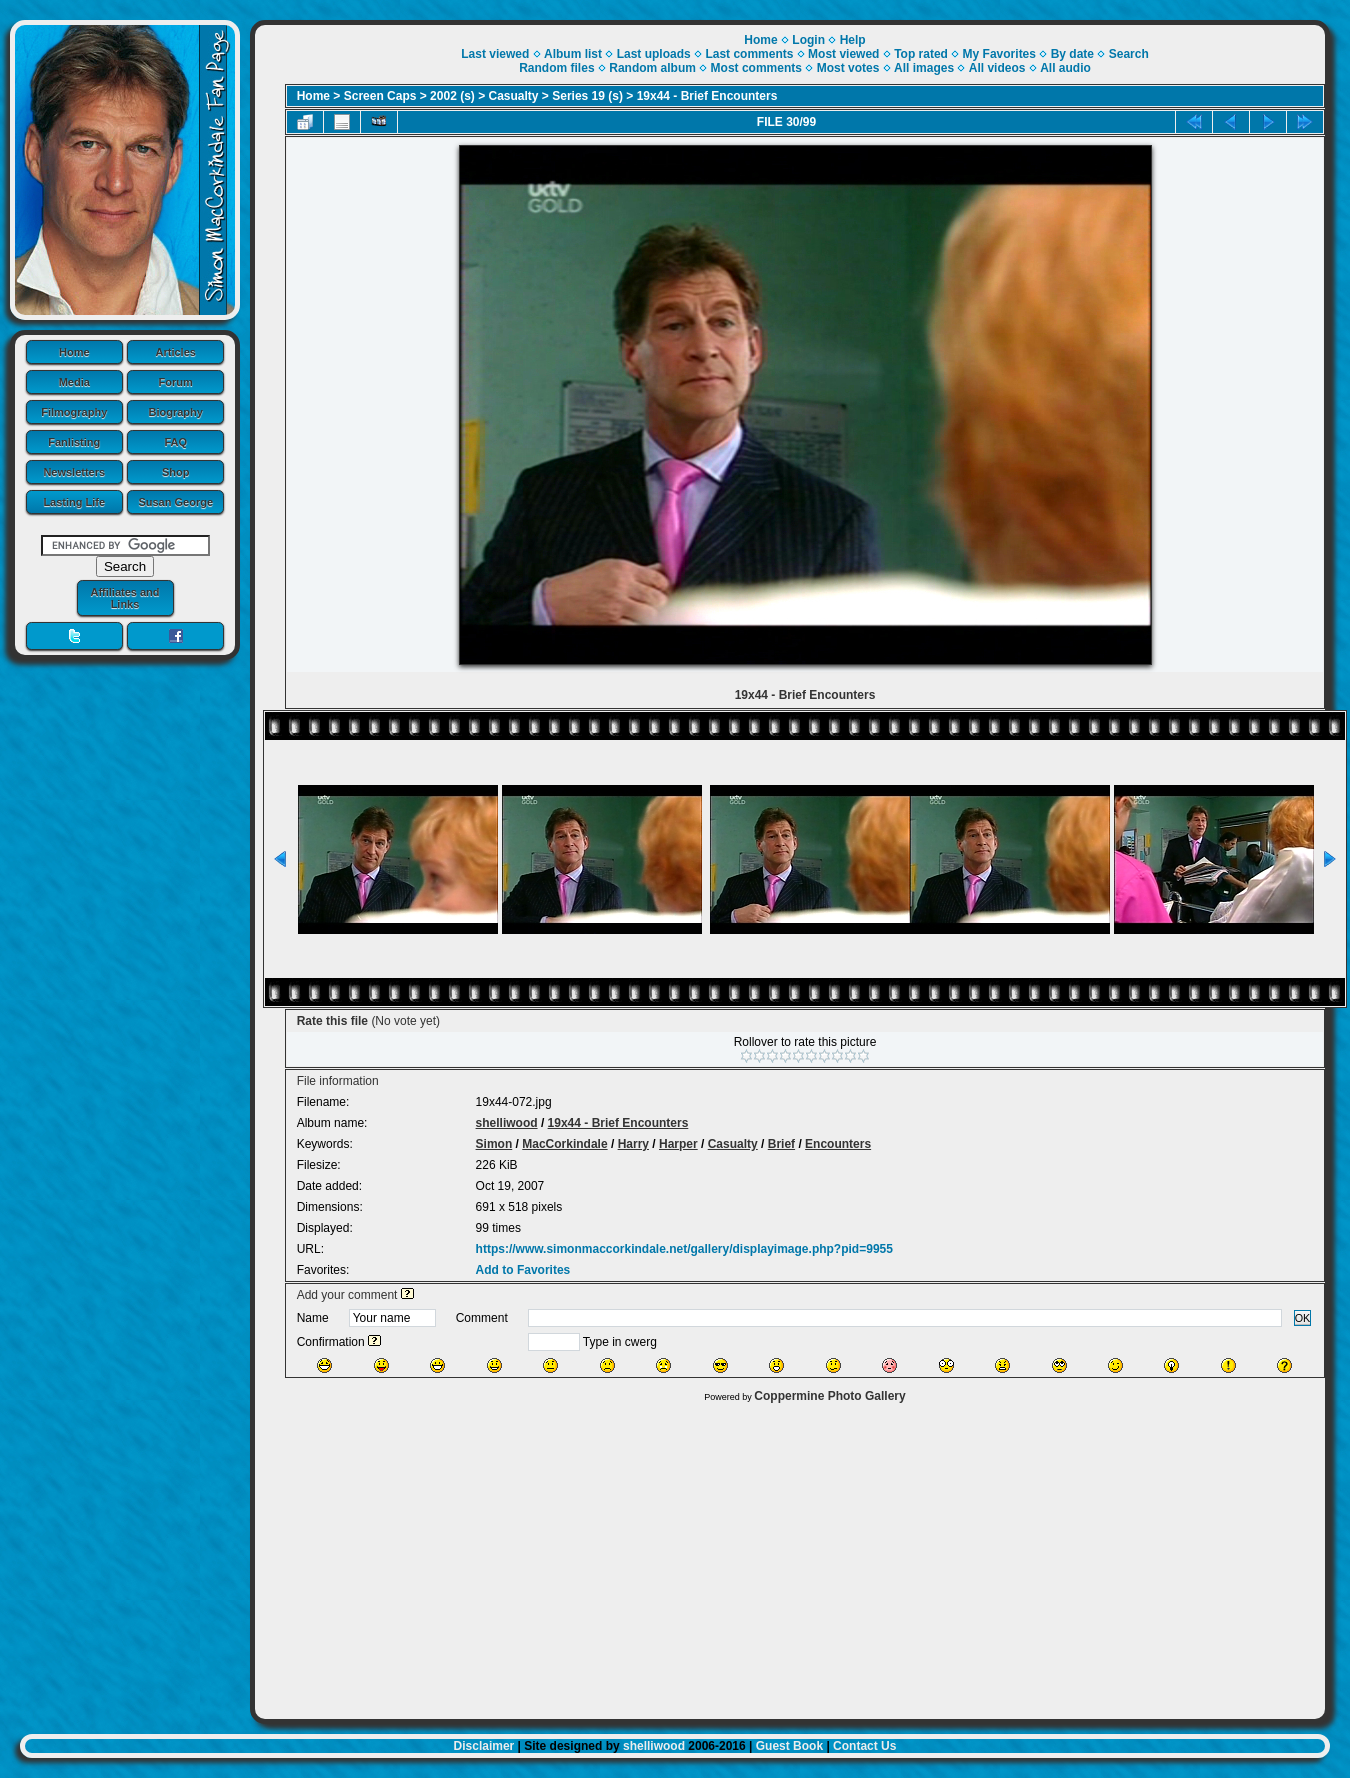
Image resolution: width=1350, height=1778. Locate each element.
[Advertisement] (790, 1556)
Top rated (921, 54)
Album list (573, 54)
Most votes (848, 68)
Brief (781, 1144)
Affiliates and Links (124, 598)
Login (808, 40)
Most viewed (843, 54)
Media (74, 382)
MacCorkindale (564, 1144)
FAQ (175, 442)
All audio (1065, 68)
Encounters (838, 1144)
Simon (494, 1144)
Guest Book (789, 1746)
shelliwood (507, 1123)
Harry (633, 1144)
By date (1072, 54)
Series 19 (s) (587, 96)
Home (74, 352)
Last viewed (495, 54)
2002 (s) (452, 96)
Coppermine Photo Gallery (829, 1396)
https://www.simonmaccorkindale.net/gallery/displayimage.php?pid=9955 (684, 1249)
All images (924, 68)
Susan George (175, 502)
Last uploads (654, 54)
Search (1129, 54)
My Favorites (999, 54)
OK (1303, 1318)
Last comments (749, 54)
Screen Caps (380, 96)
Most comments (756, 68)
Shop (176, 472)
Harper (678, 1144)
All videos (997, 68)
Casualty (514, 96)
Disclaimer (484, 1746)
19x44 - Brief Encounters (707, 96)
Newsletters (74, 472)
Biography (176, 412)
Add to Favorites (523, 1270)
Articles (176, 352)
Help (853, 40)
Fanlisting (74, 442)
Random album (652, 68)
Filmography (74, 412)
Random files (556, 68)
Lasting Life (74, 502)
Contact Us (864, 1746)
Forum (176, 382)
